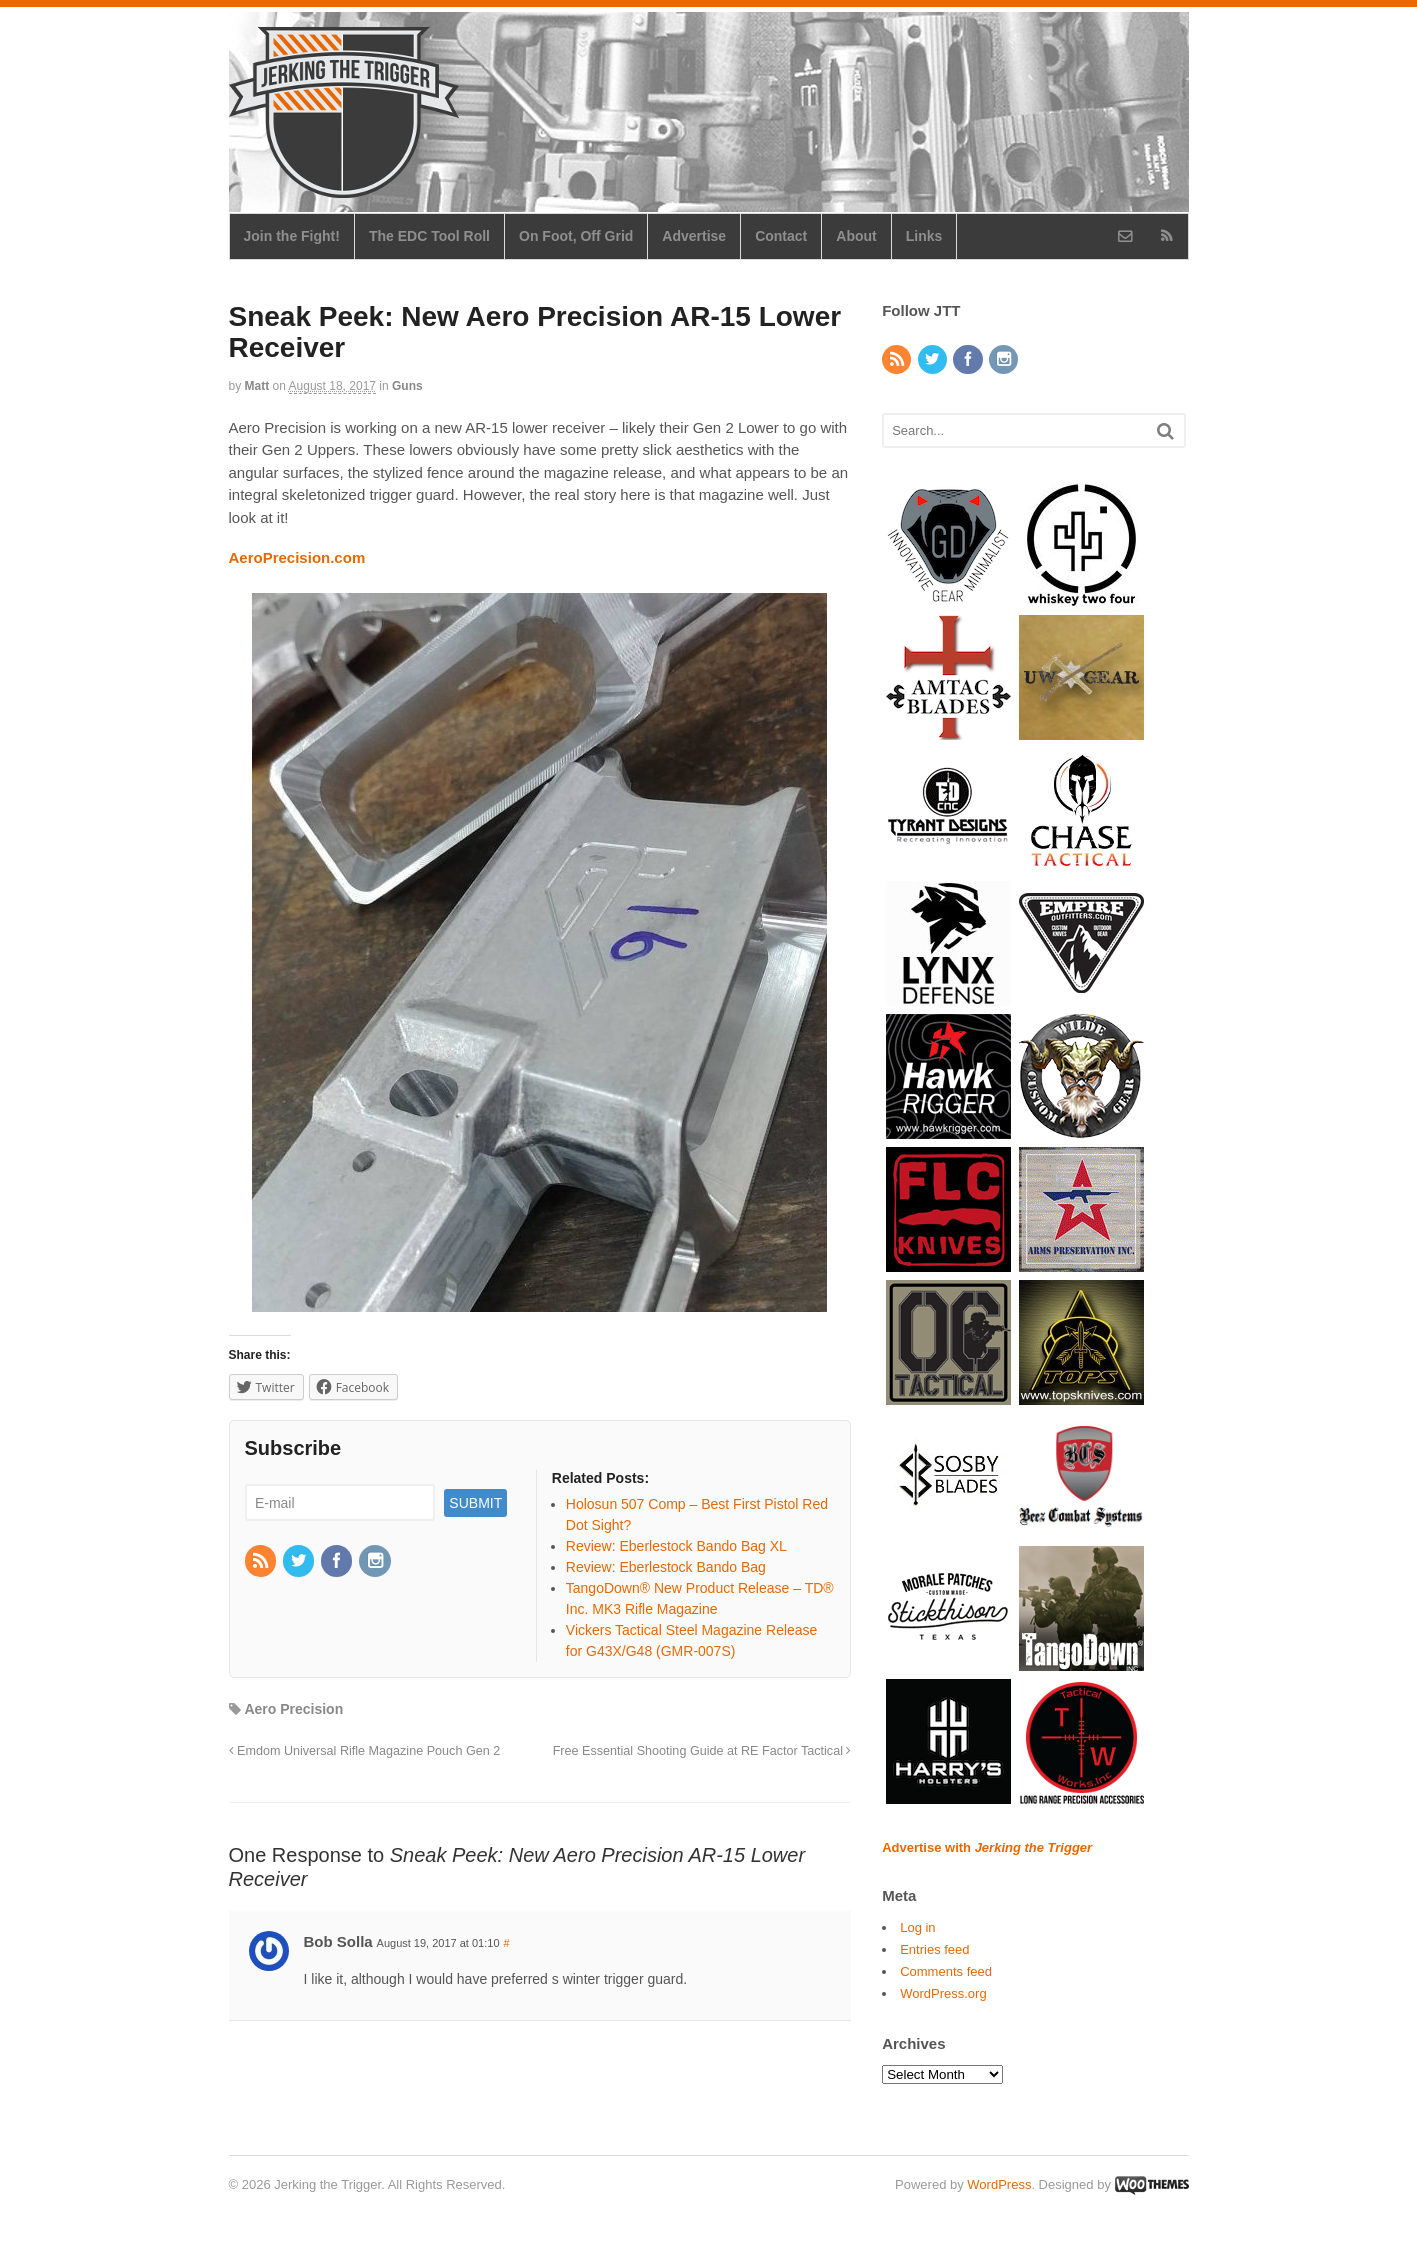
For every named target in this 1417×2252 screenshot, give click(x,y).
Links (924, 236)
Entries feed (934, 1949)
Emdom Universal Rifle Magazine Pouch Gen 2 (365, 1751)
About (856, 236)
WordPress (999, 2184)
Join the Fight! (292, 236)
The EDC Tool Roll (429, 236)
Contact (781, 236)
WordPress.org (943, 1993)
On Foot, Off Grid (576, 236)
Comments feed (946, 1971)
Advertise (694, 236)
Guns (407, 386)
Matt (257, 386)
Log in (917, 1927)
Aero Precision (293, 1709)
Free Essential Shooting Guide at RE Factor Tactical (702, 1751)
